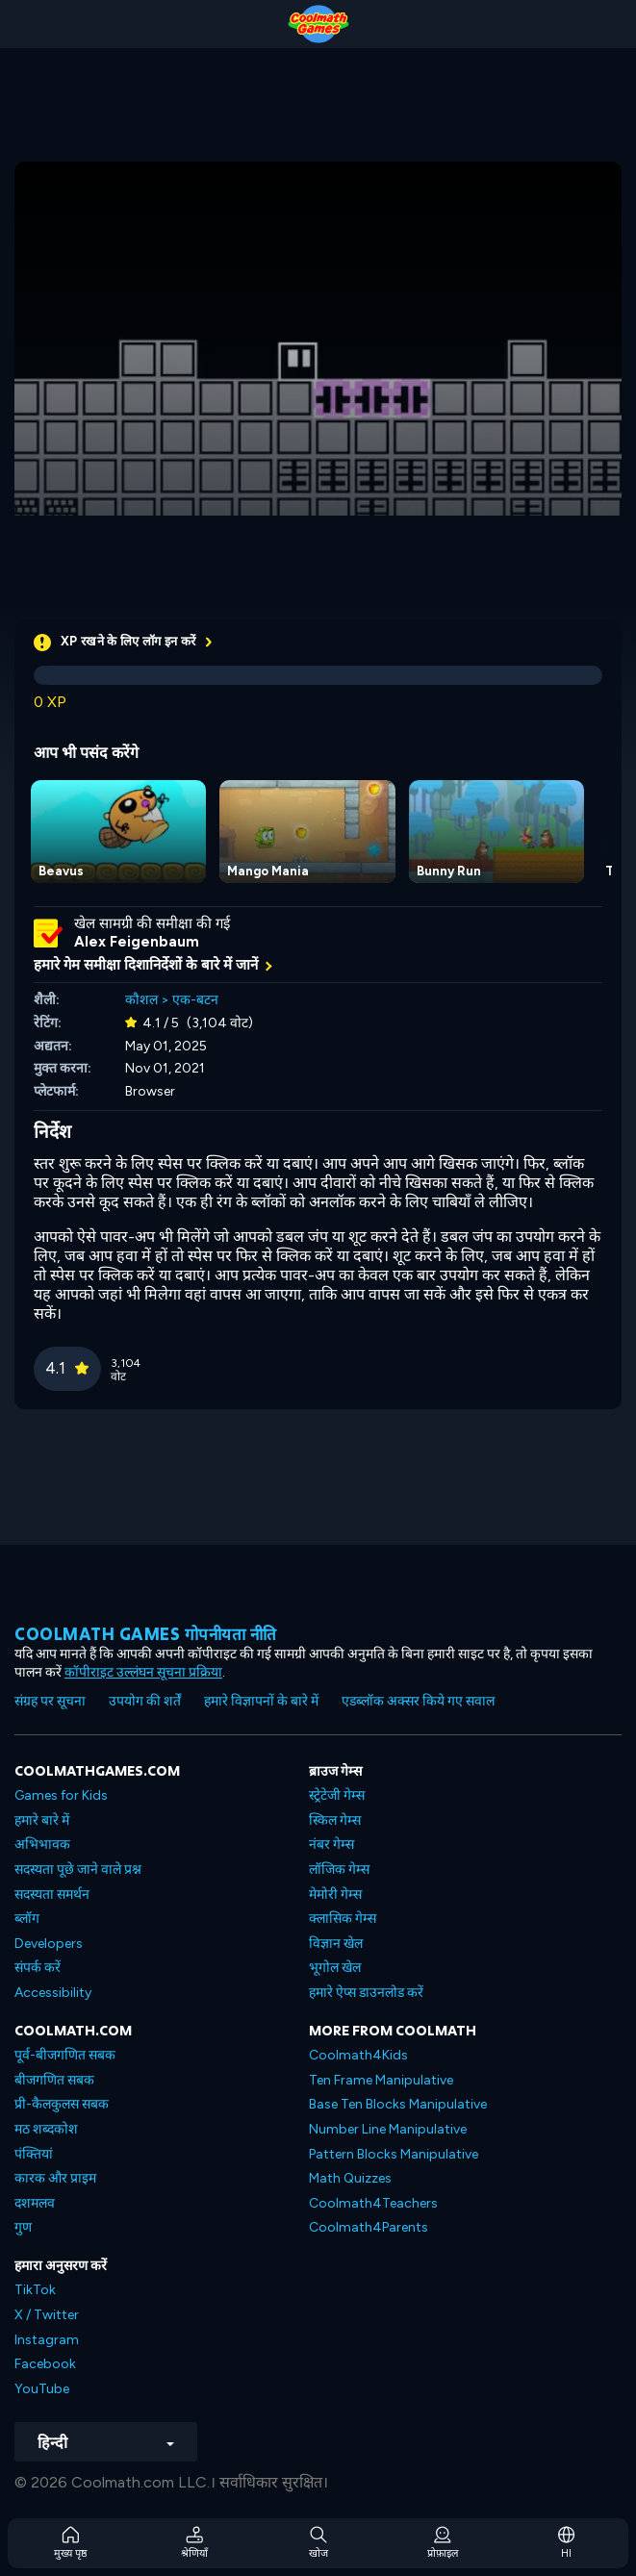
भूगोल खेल (335, 1967)
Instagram (46, 2340)
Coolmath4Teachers (373, 2203)
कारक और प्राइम (55, 2178)
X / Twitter (46, 2315)
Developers (48, 1943)
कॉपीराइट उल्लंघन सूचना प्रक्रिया (143, 1672)
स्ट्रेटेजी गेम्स (337, 1795)
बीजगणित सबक (54, 2080)
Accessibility (52, 1992)
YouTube (41, 2389)
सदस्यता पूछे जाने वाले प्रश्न (77, 1869)
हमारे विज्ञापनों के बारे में (261, 1701)
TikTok (35, 2290)
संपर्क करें (37, 1967)
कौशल (141, 1000)
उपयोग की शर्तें (145, 1701)
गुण (23, 2227)
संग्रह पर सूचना (50, 1701)
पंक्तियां (33, 2154)
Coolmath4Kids (358, 2055)
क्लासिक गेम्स (342, 1918)
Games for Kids (61, 1795)
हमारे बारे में (41, 1820)
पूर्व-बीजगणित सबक (64, 2055)
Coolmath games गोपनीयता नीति (145, 1634)
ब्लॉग (26, 1918)
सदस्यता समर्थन (51, 1894)
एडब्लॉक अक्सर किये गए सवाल (418, 1701)
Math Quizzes (350, 2178)
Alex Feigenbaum (136, 941)
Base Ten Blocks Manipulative (398, 2104)
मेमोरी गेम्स (335, 1894)
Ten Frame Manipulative (381, 2080)
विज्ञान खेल (336, 1943)
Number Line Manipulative (388, 2129)
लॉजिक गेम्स (339, 1869)
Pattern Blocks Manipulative (393, 2154)
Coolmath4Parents (368, 2227)
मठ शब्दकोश (46, 2129)
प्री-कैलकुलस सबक (61, 2104)
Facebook (45, 2364)
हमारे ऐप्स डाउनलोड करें (366, 1992)
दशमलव (34, 2203)
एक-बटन (195, 1000)
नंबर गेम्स (331, 1844)
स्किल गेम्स (335, 1820)
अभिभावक (42, 1844)
